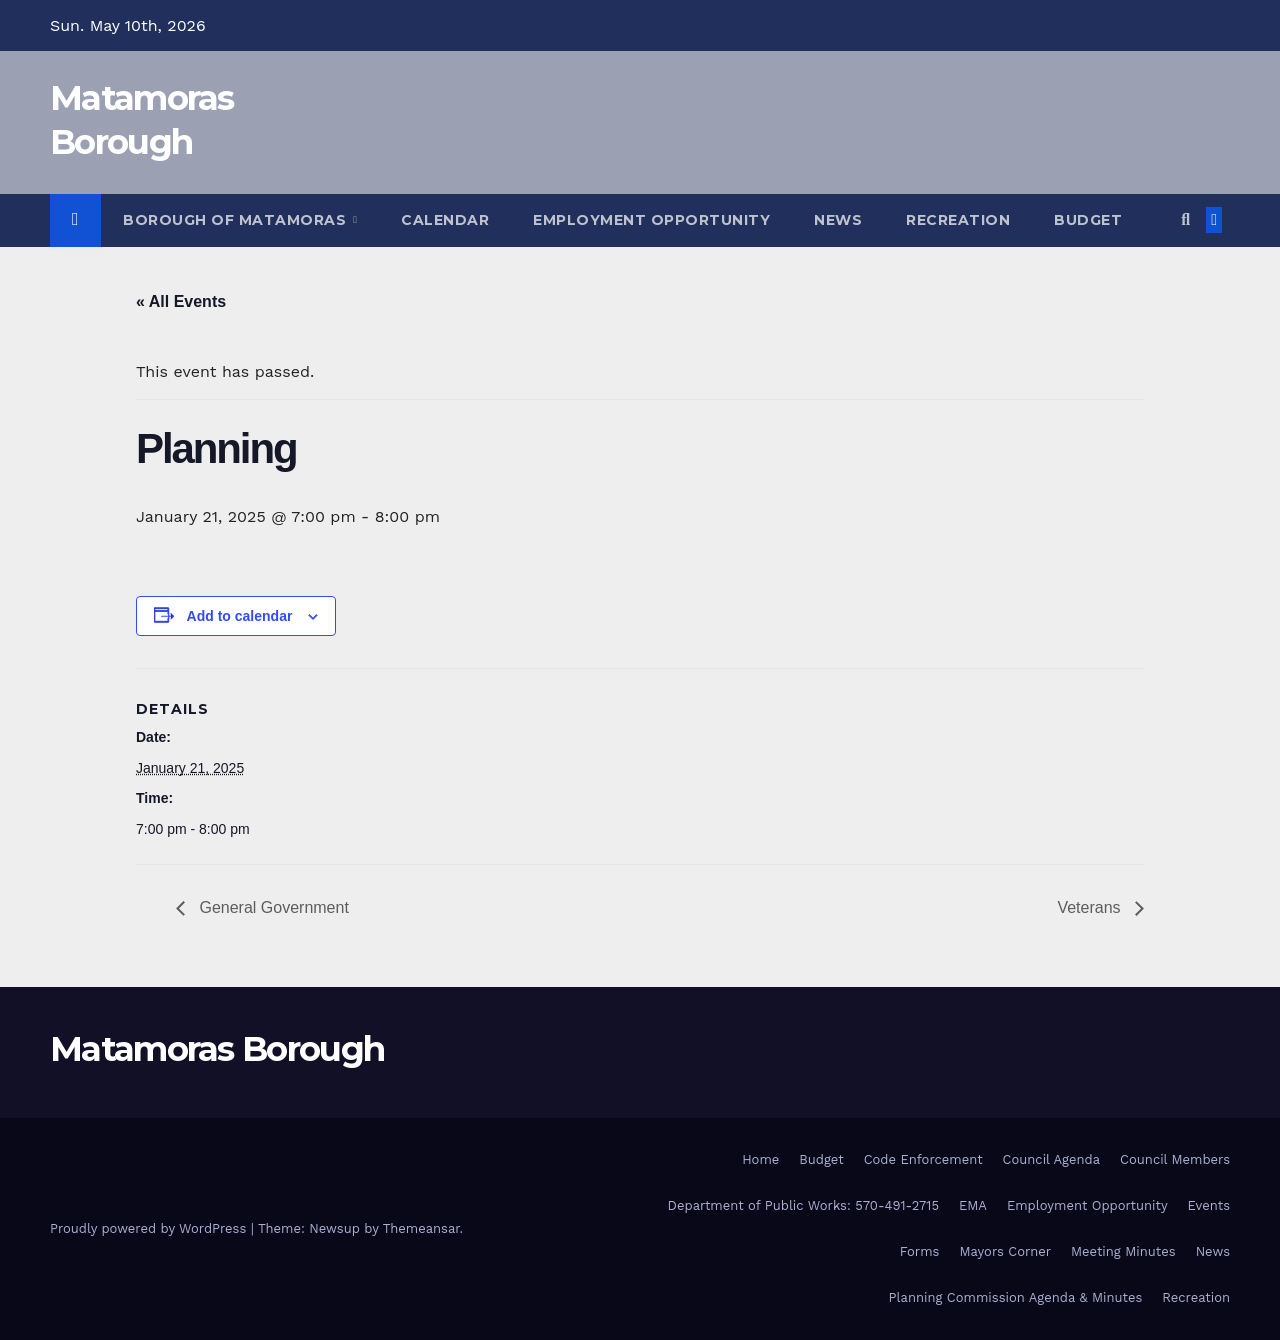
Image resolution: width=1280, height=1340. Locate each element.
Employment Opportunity (651, 220)
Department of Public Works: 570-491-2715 (803, 1205)
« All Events (181, 301)
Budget (1088, 220)
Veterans (1091, 907)
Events (1209, 1205)
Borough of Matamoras (237, 220)
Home (760, 1159)
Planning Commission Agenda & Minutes (1016, 1297)
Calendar (445, 220)
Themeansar (421, 1228)
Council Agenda (1052, 1159)
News (838, 220)
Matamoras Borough (217, 1049)
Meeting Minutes (1123, 1251)
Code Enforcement (923, 1159)
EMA (973, 1205)
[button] (1185, 219)
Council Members (1175, 1159)
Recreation (958, 220)
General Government (272, 907)
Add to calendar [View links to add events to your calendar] (240, 616)
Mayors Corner (1005, 1251)
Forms (920, 1251)
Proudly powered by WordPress (150, 1228)
